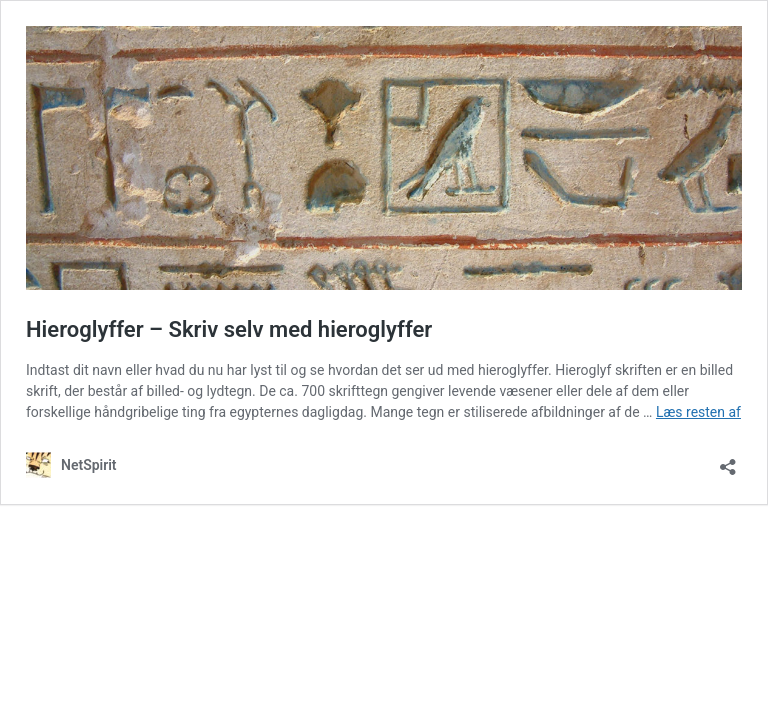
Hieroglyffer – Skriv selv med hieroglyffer (229, 329)
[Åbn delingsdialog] (728, 460)
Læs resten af (698, 412)
